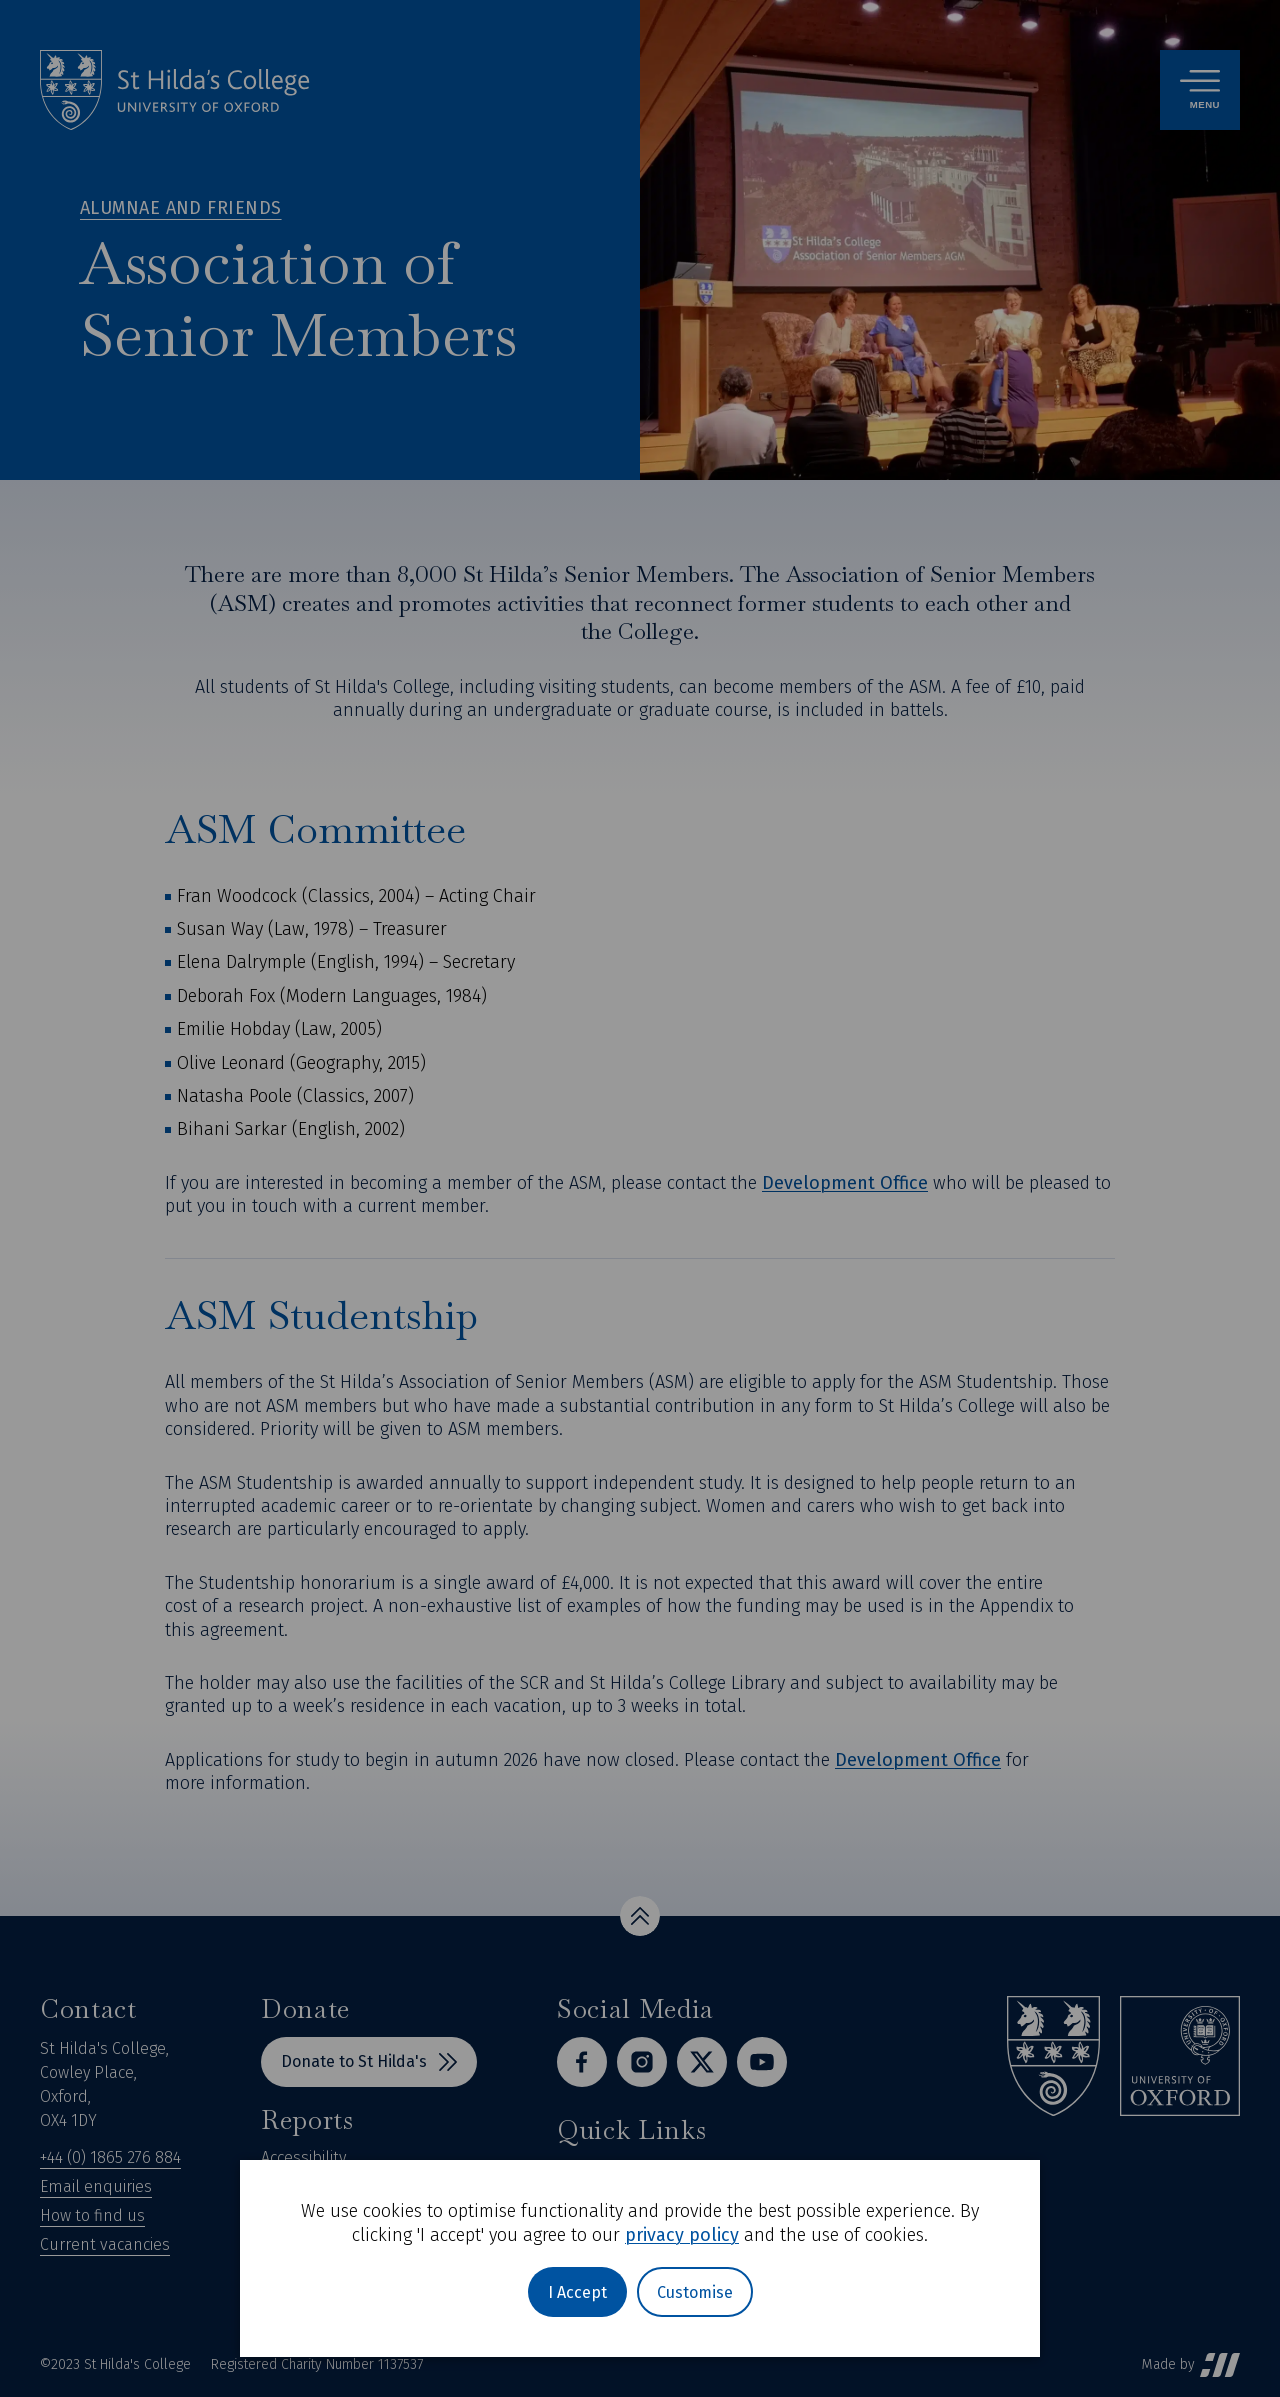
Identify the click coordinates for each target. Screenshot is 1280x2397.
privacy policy (682, 2235)
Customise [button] (695, 2292)
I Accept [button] (577, 2292)
